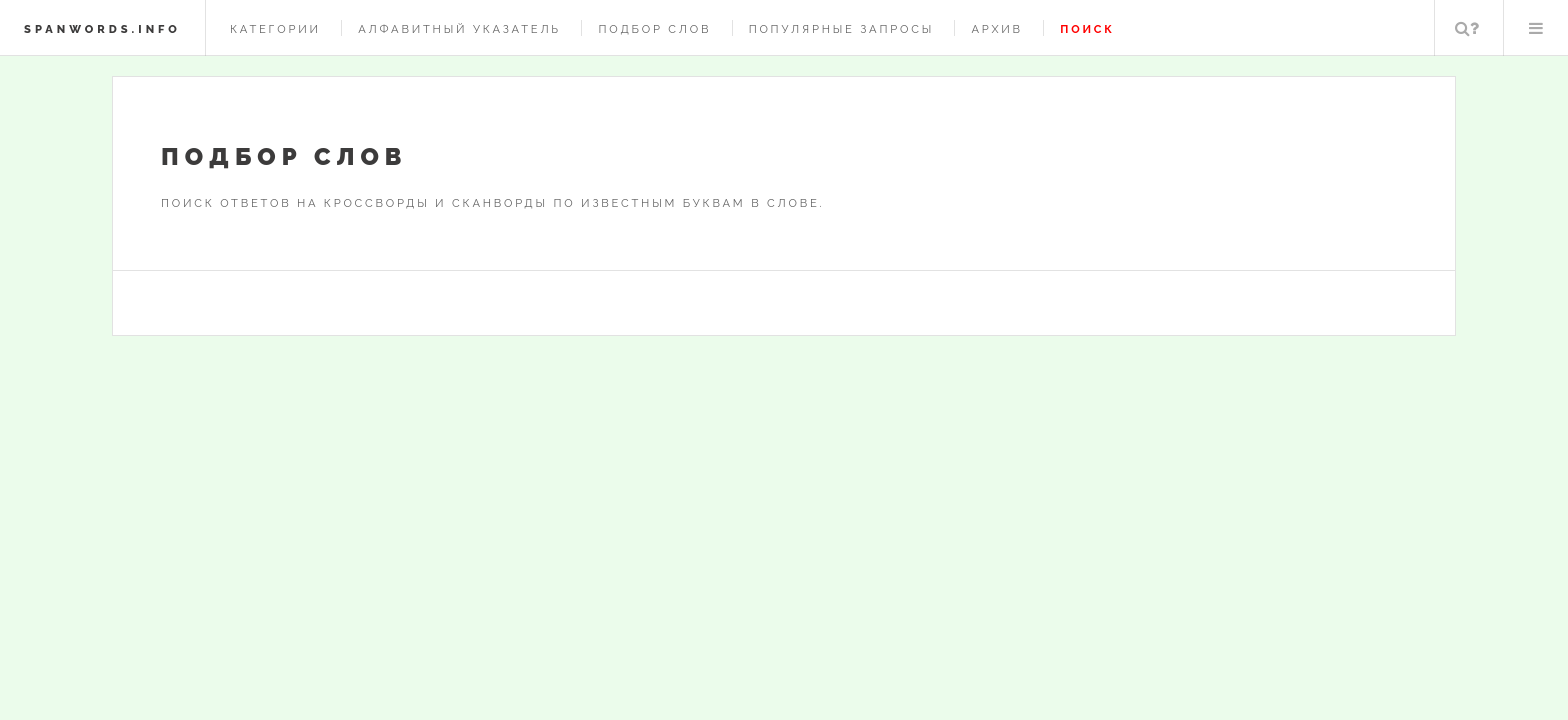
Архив (996, 29)
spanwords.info (102, 29)
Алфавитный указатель (459, 29)
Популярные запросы (841, 29)
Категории (275, 29)
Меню (1536, 28)
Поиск (1467, 28)
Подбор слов (654, 29)
